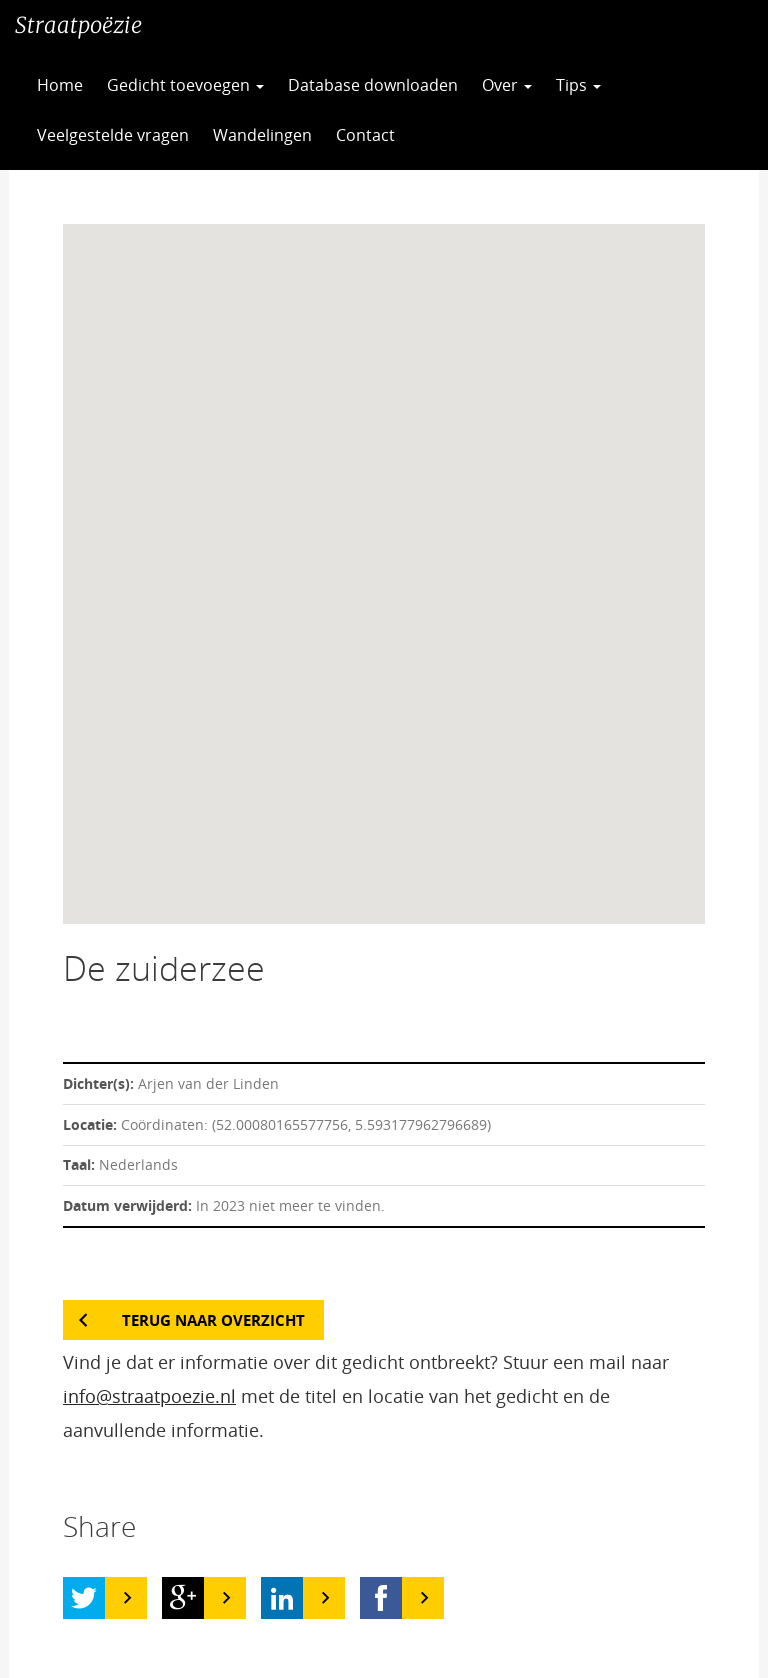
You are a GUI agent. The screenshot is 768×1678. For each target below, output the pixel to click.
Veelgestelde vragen (113, 135)
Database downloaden (373, 85)
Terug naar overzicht (213, 1320)
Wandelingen (262, 135)
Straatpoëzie (78, 25)
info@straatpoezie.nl (149, 1396)
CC (456, 135)
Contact (365, 135)
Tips (578, 85)
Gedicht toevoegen (185, 85)
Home (60, 85)
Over (507, 85)
